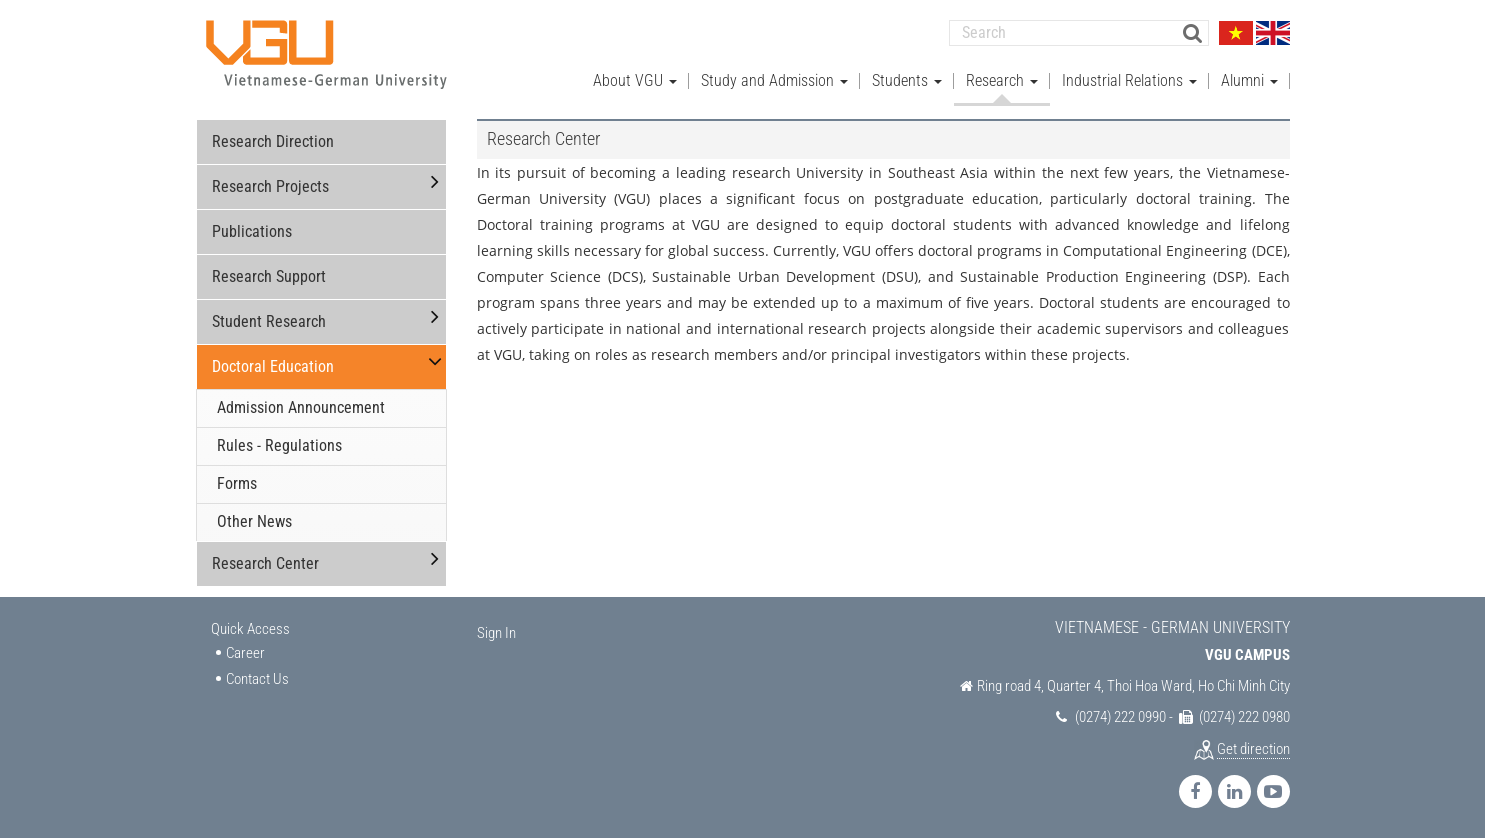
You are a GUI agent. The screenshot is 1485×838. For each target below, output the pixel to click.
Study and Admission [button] (774, 80)
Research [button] (1002, 80)
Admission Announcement (301, 407)
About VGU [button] (635, 80)
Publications (252, 231)
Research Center (265, 562)
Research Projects (270, 186)
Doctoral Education (273, 366)
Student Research (269, 321)
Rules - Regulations (279, 445)
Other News (254, 521)
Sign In (496, 632)
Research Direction (273, 141)
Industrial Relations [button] (1129, 80)
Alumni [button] (1249, 80)
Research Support (269, 276)
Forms (237, 483)
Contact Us (257, 678)
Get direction (1253, 748)
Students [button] (907, 80)
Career (245, 653)
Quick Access (250, 628)
